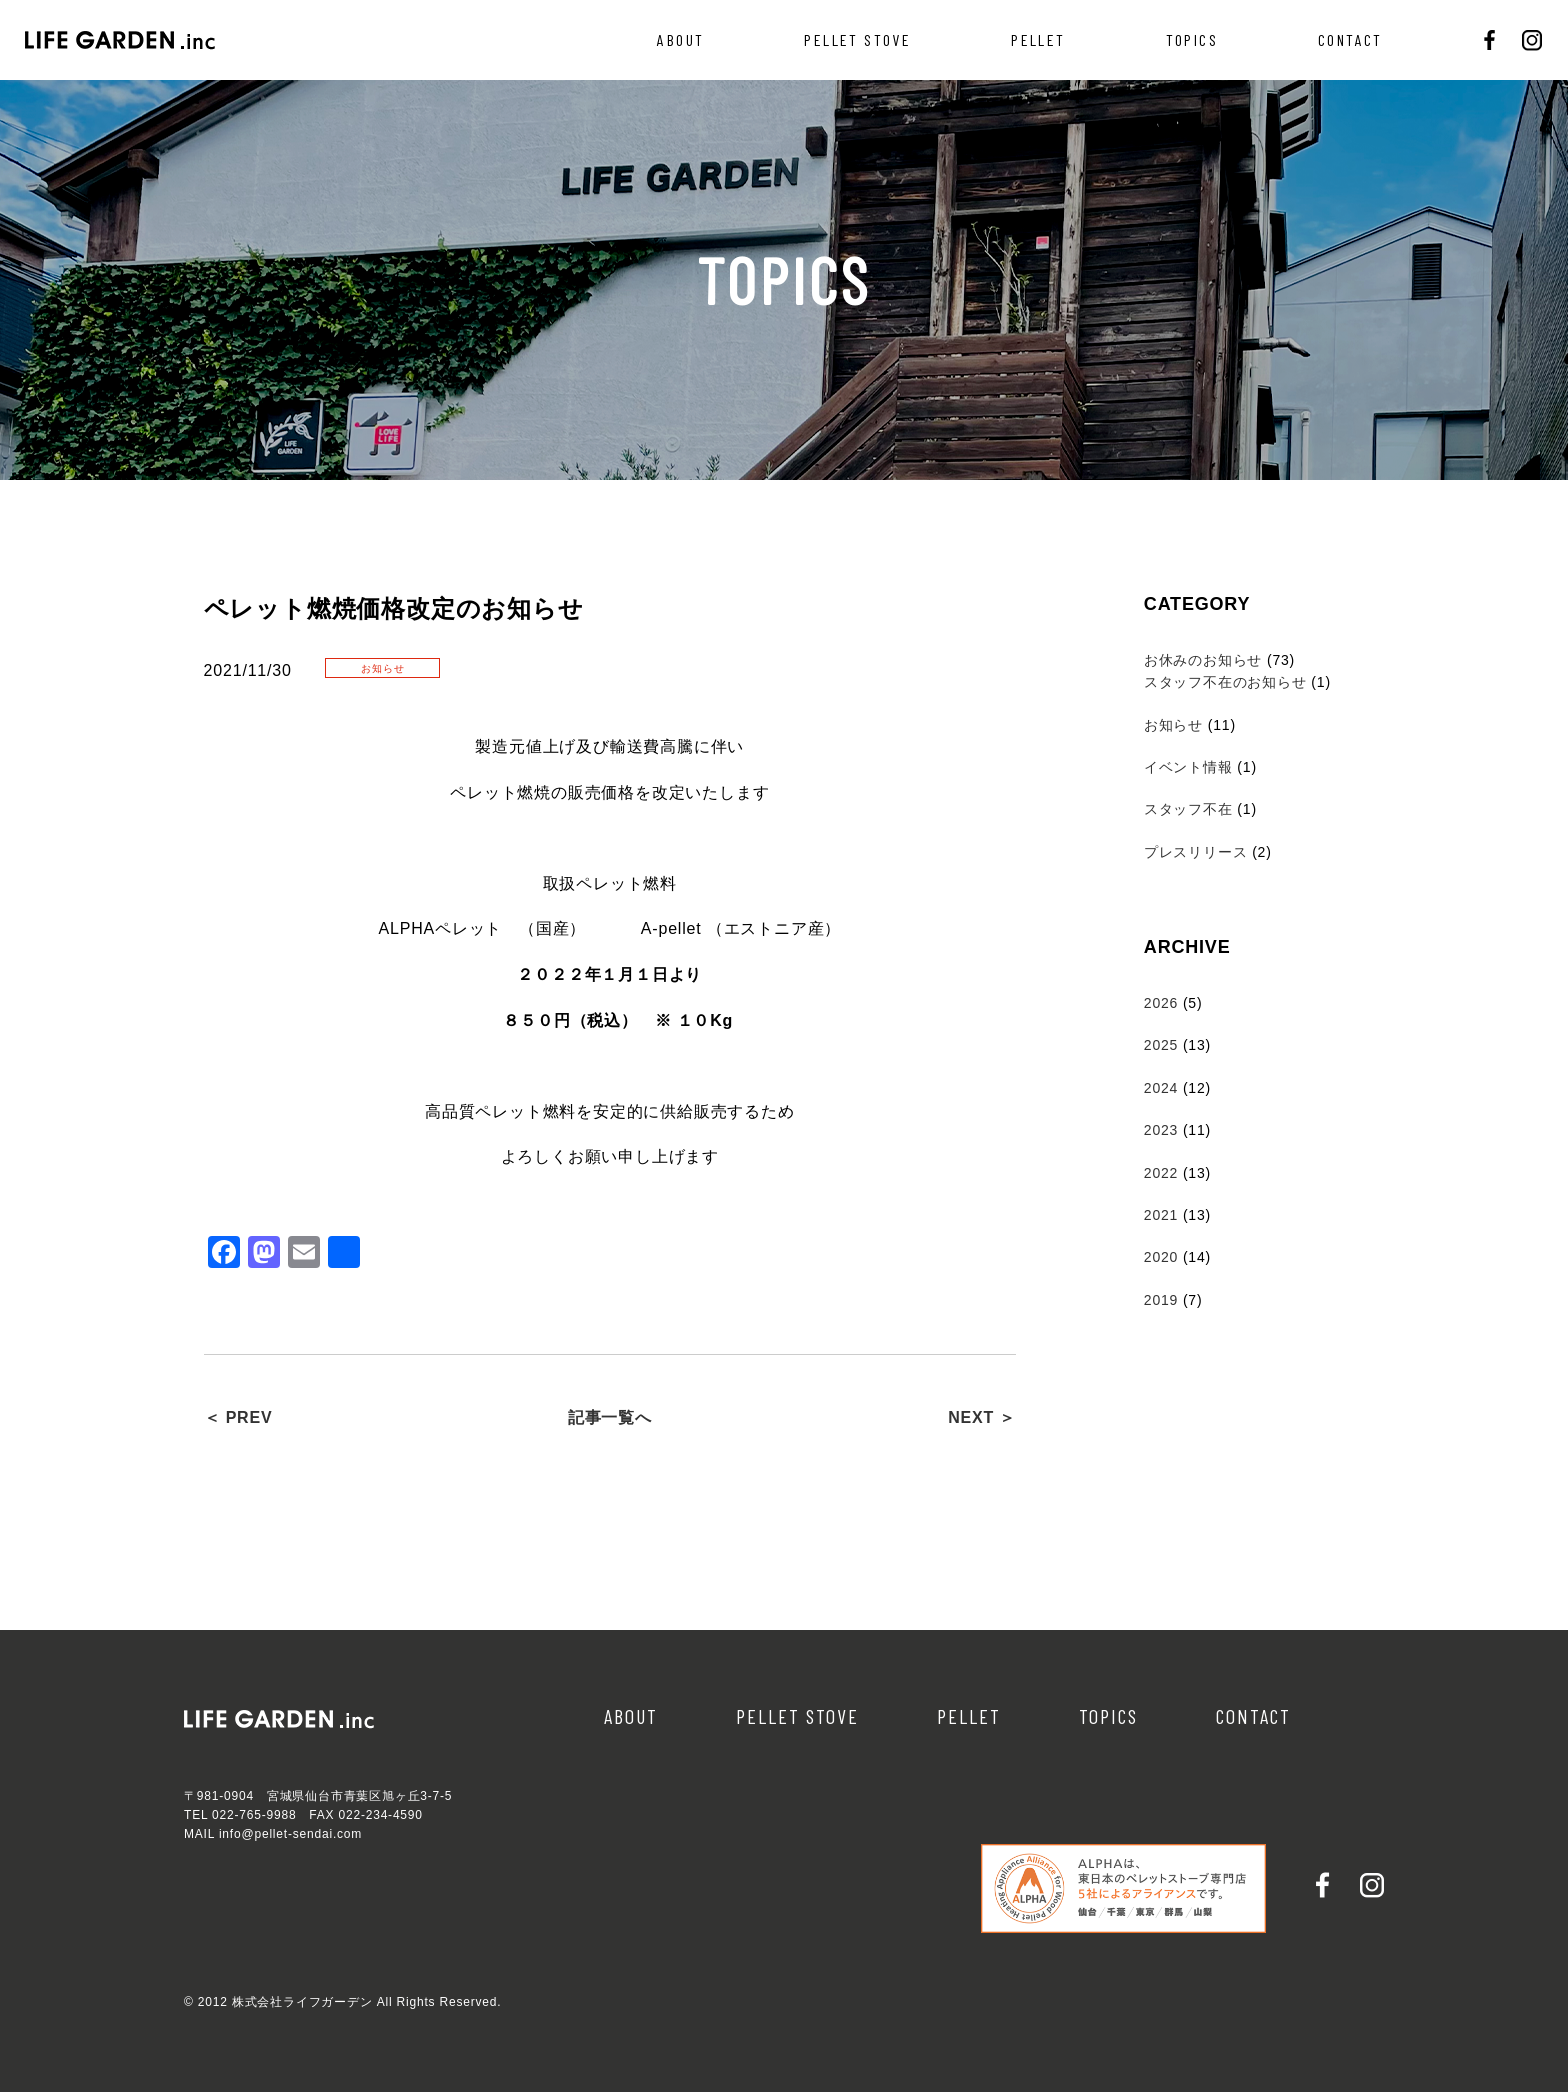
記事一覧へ (610, 1417)
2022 (1161, 1173)
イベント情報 (1188, 767)
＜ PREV (238, 1417)
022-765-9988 (254, 1815)
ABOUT (680, 39)
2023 (1161, 1130)
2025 (1161, 1045)
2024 (1161, 1088)
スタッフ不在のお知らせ (1225, 682)
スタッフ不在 (1188, 809)
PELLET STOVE (857, 39)
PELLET (1038, 39)
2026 (1161, 1003)
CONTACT (1350, 39)
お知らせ (1173, 725)
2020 (1161, 1257)
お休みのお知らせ (1203, 660)
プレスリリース (1196, 852)
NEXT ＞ (982, 1417)
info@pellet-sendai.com (290, 1834)
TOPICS (1192, 39)
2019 (1161, 1300)
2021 (1161, 1215)
